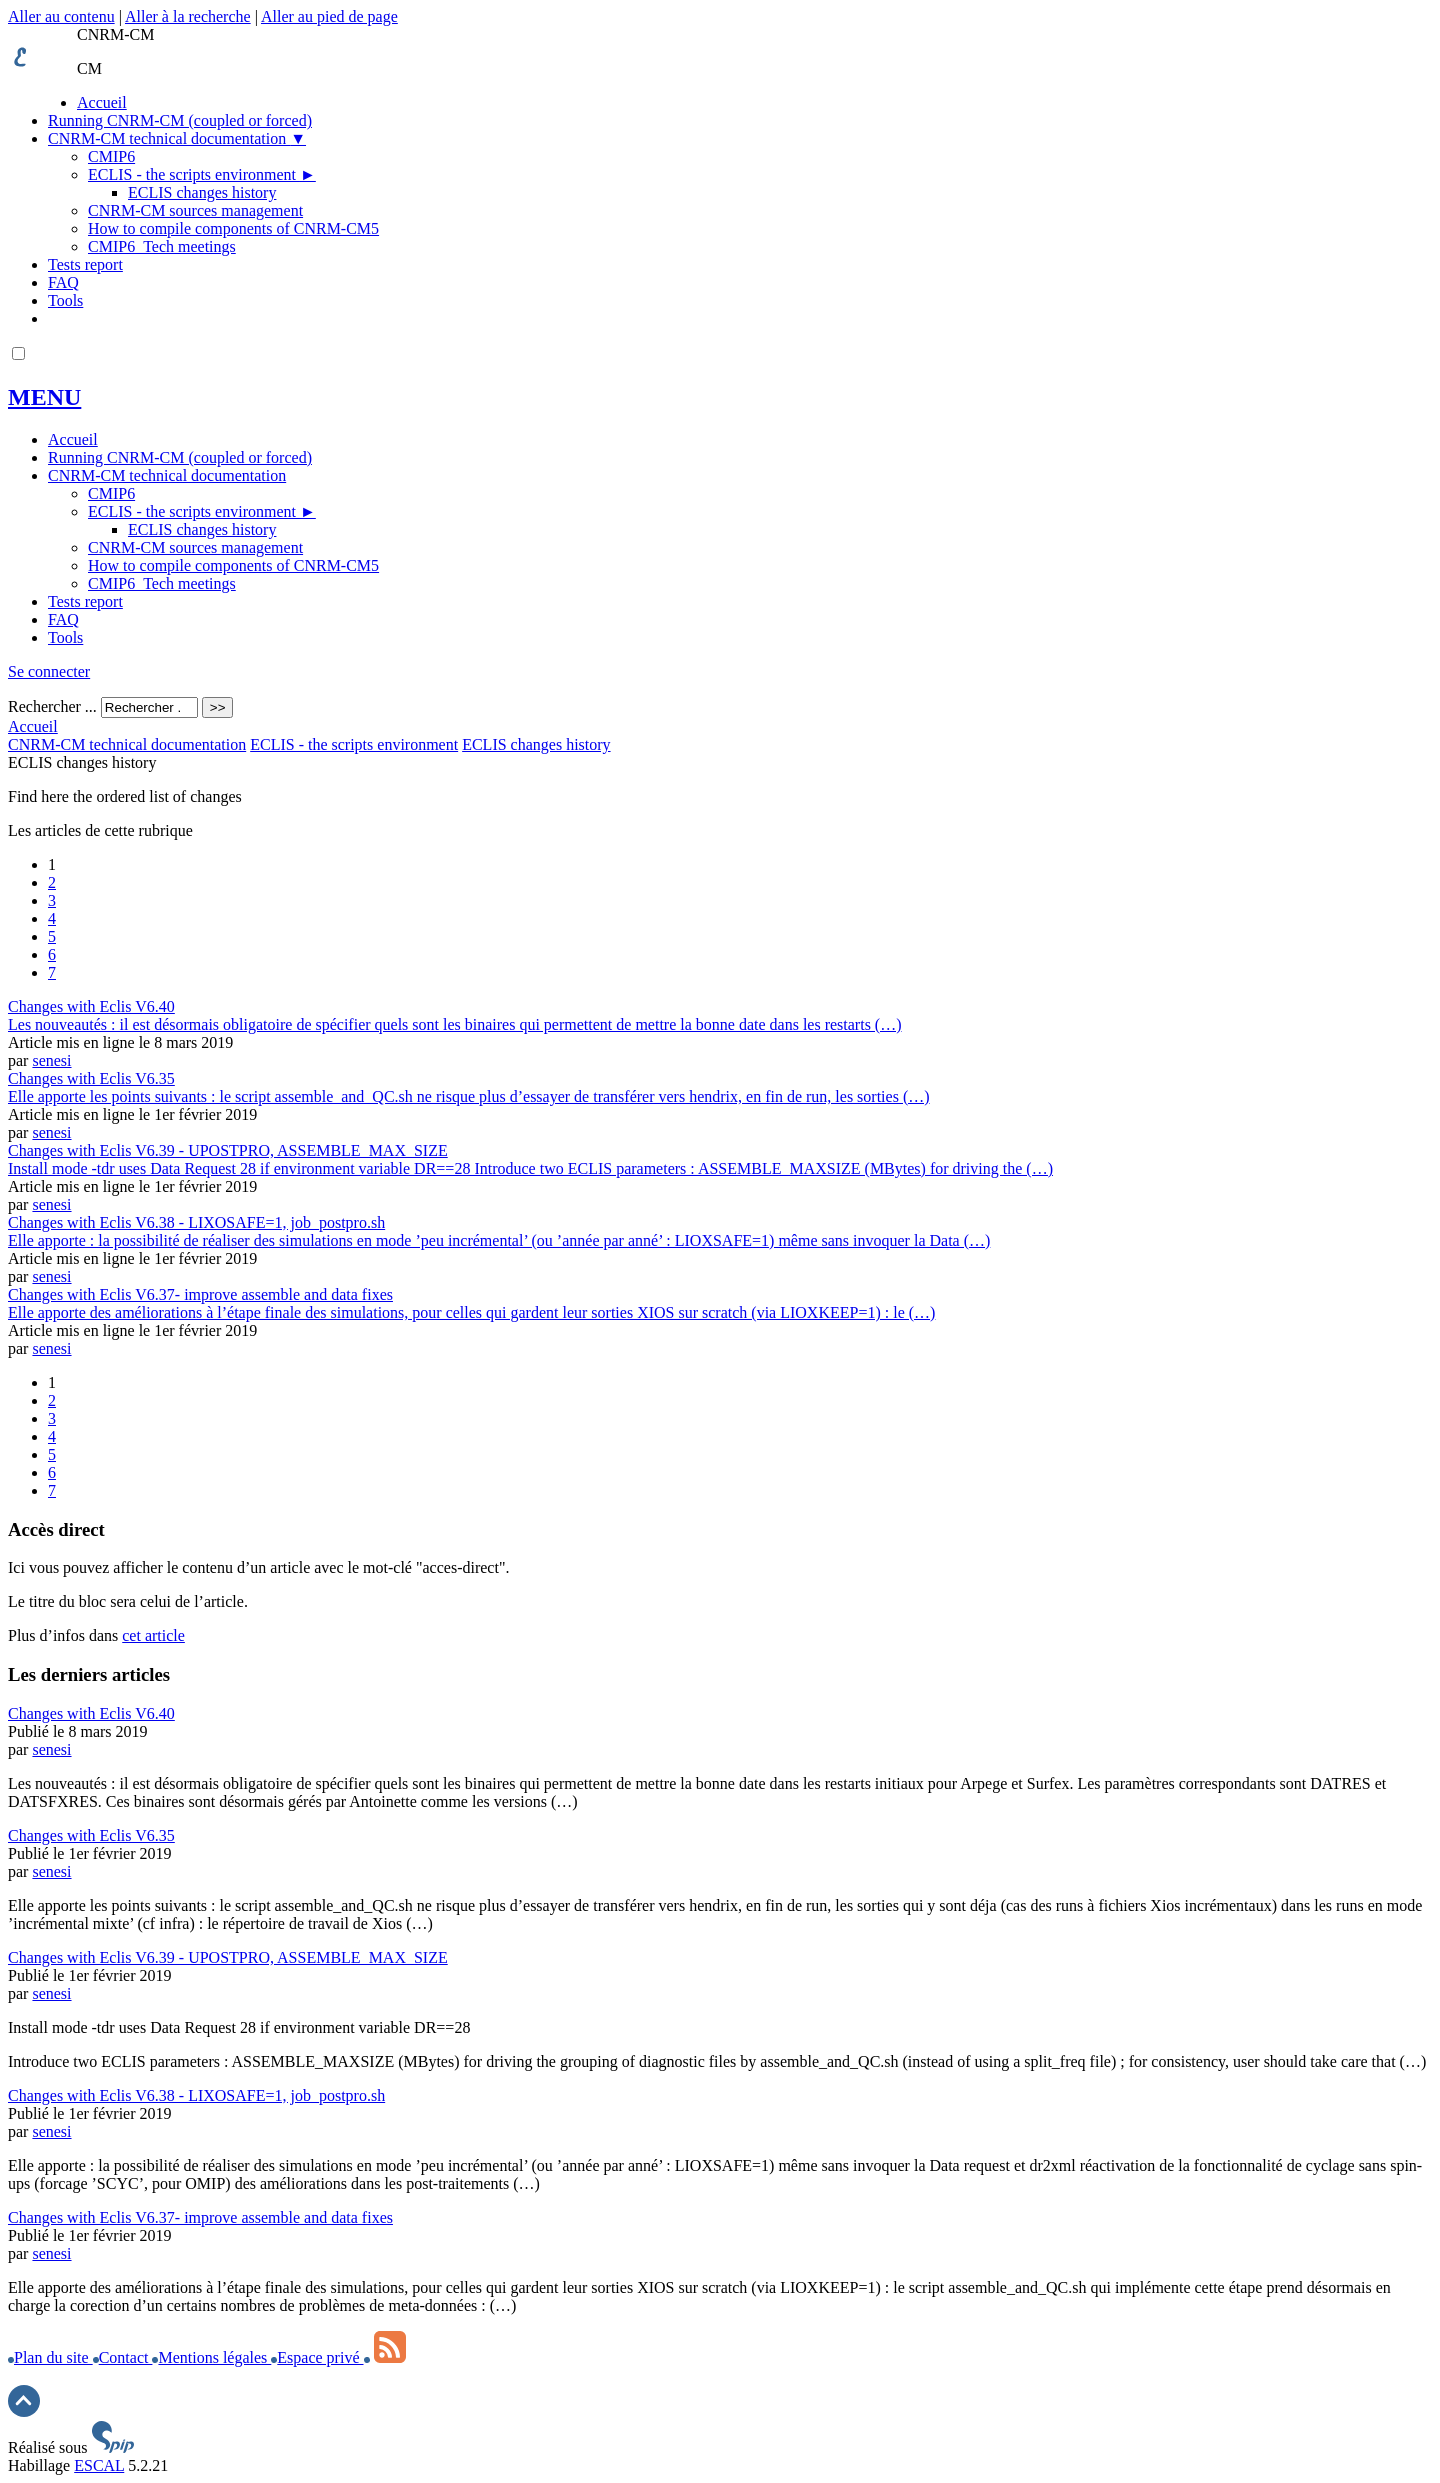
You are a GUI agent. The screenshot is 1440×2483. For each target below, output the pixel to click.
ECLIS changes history (202, 192)
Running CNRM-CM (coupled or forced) (180, 120)
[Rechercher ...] (149, 707)
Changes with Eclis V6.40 (91, 1713)
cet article (153, 1635)
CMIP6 (111, 156)
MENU (44, 397)
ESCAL (99, 2465)
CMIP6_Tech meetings (162, 246)
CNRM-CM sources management (195, 210)
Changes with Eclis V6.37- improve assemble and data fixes (200, 2217)
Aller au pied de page (329, 16)
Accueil (102, 102)
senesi (51, 1060)
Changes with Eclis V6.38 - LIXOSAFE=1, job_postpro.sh (196, 2095)
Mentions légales (211, 2357)
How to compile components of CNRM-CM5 (233, 228)
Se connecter (49, 671)
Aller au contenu (61, 16)
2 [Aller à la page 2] (52, 882)
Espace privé (317, 2357)
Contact (123, 2357)
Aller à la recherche (188, 16)
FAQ (63, 282)
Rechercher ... (52, 706)
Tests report (85, 264)
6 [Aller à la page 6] (52, 954)
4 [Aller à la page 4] (52, 918)
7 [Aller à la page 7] (52, 972)
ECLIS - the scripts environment (202, 174)
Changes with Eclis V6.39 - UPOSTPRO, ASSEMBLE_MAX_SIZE (228, 1957)
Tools (65, 300)
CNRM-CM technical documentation (177, 138)
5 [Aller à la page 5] (52, 936)
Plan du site (50, 2357)
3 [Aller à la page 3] (52, 900)
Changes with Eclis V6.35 (91, 1835)
